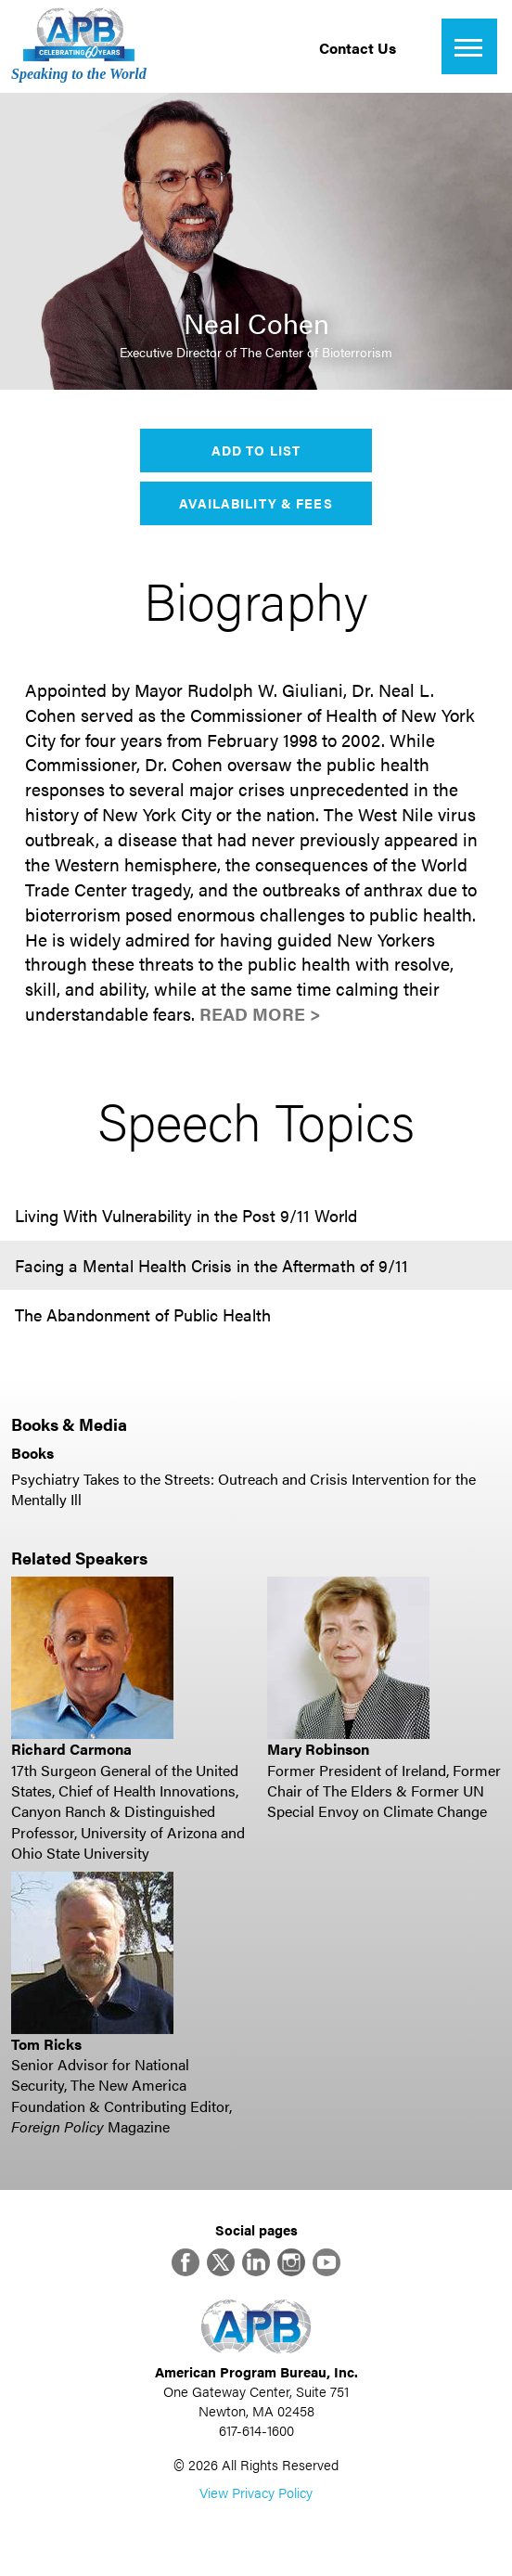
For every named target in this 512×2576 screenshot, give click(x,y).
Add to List (256, 450)
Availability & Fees (255, 503)
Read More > (260, 1013)
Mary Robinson (318, 1748)
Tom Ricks (46, 2043)
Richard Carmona (71, 1748)
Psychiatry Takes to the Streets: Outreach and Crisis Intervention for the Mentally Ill (243, 1489)
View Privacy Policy (256, 2492)
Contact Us (357, 47)
